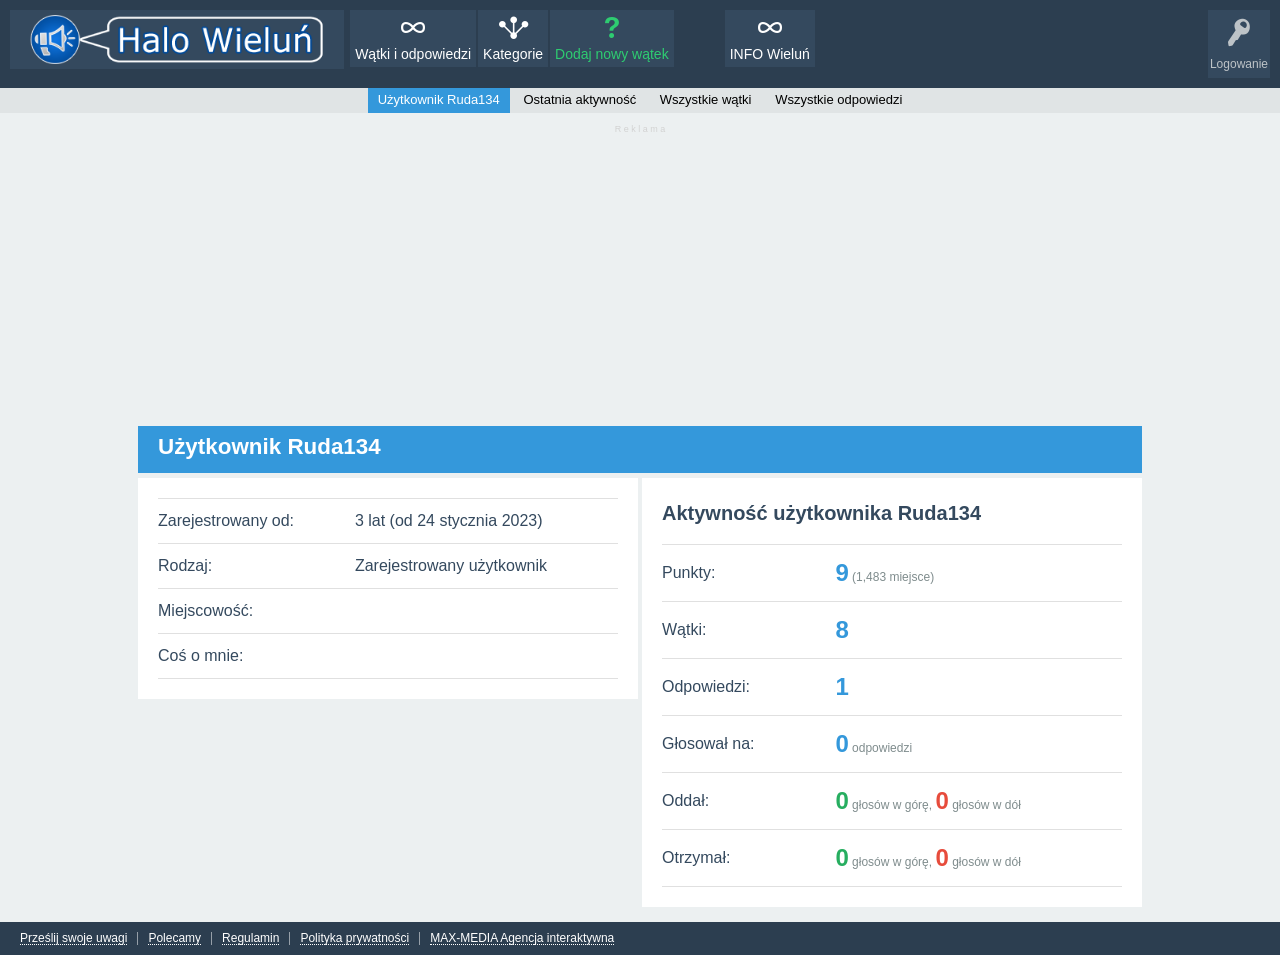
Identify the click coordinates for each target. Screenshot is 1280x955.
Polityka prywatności (354, 938)
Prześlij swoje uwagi (73, 938)
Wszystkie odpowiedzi (838, 99)
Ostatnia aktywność (579, 99)
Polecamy (174, 938)
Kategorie (513, 54)
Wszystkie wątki (706, 99)
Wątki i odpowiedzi (413, 54)
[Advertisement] (640, 286)
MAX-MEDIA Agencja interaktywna (522, 938)
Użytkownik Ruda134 (439, 99)
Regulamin (250, 938)
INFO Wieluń (770, 54)
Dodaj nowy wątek (612, 54)
